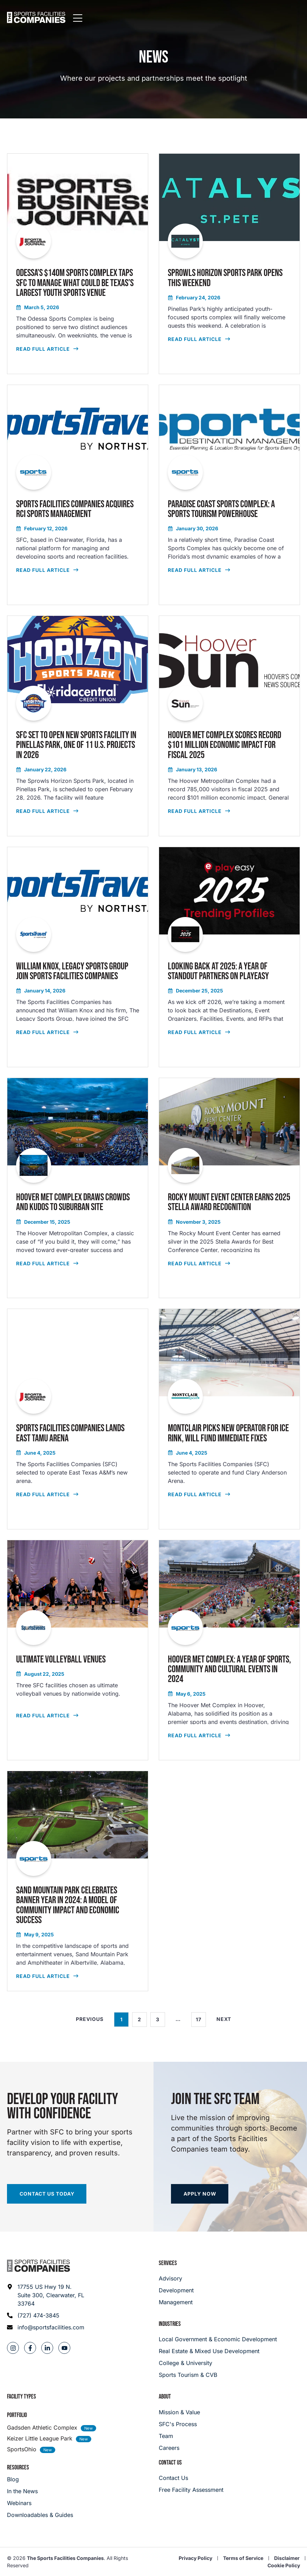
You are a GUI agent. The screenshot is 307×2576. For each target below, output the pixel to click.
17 (201, 2017)
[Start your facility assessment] (46, 2194)
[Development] (176, 2290)
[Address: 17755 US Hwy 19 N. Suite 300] (46, 2295)
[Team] (179, 2436)
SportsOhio (21, 2449)
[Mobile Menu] (295, 18)
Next (223, 2019)
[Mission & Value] (179, 2412)
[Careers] (179, 2448)
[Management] (176, 2302)
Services (168, 2263)
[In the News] (40, 2491)
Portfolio (17, 2415)
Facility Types (21, 2397)
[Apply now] (199, 2194)
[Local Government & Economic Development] (229, 2339)
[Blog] (40, 2479)
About (165, 2397)
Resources (18, 2468)
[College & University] (229, 2363)
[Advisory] (176, 2278)
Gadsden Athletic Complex (42, 2427)
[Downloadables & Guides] (40, 2515)
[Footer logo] (38, 2266)
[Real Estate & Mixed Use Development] (229, 2351)
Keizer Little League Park (39, 2438)
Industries (170, 2324)
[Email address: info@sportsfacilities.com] (46, 2327)
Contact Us (170, 2463)
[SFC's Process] (179, 2424)
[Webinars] (40, 2503)
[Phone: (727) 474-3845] (46, 2315)
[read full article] (77, 263)
